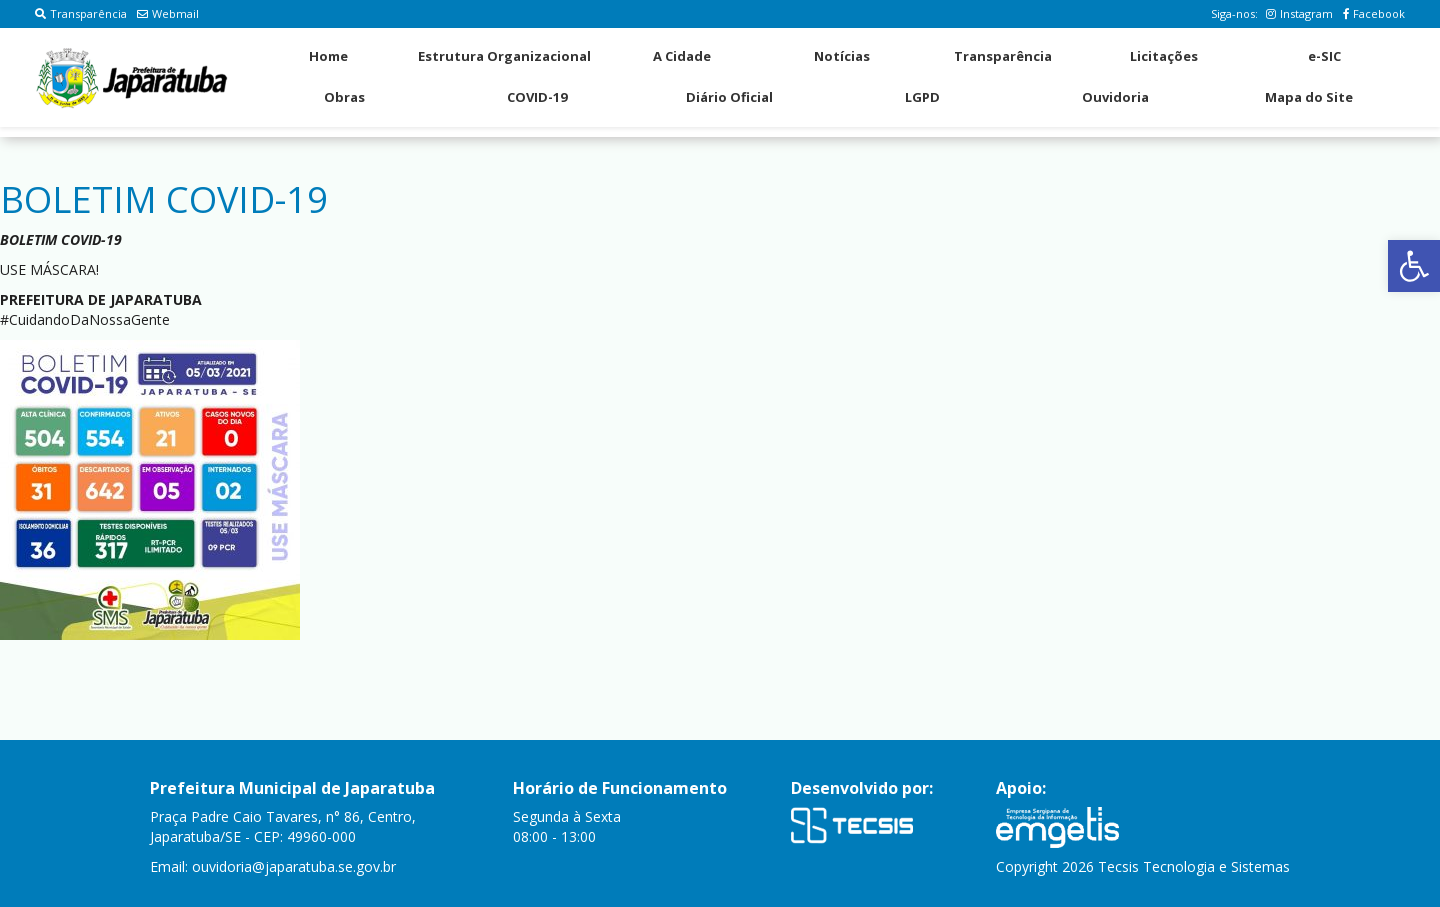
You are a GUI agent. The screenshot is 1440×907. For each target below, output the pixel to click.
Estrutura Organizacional (504, 56)
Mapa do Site (1309, 97)
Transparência (81, 13)
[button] (1414, 266)
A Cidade (682, 56)
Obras (344, 97)
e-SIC (1324, 56)
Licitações (1164, 56)
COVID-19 (537, 97)
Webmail (168, 13)
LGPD (922, 97)
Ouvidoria (1115, 97)
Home (328, 56)
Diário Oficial (729, 97)
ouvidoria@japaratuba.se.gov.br (294, 866)
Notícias (842, 56)
